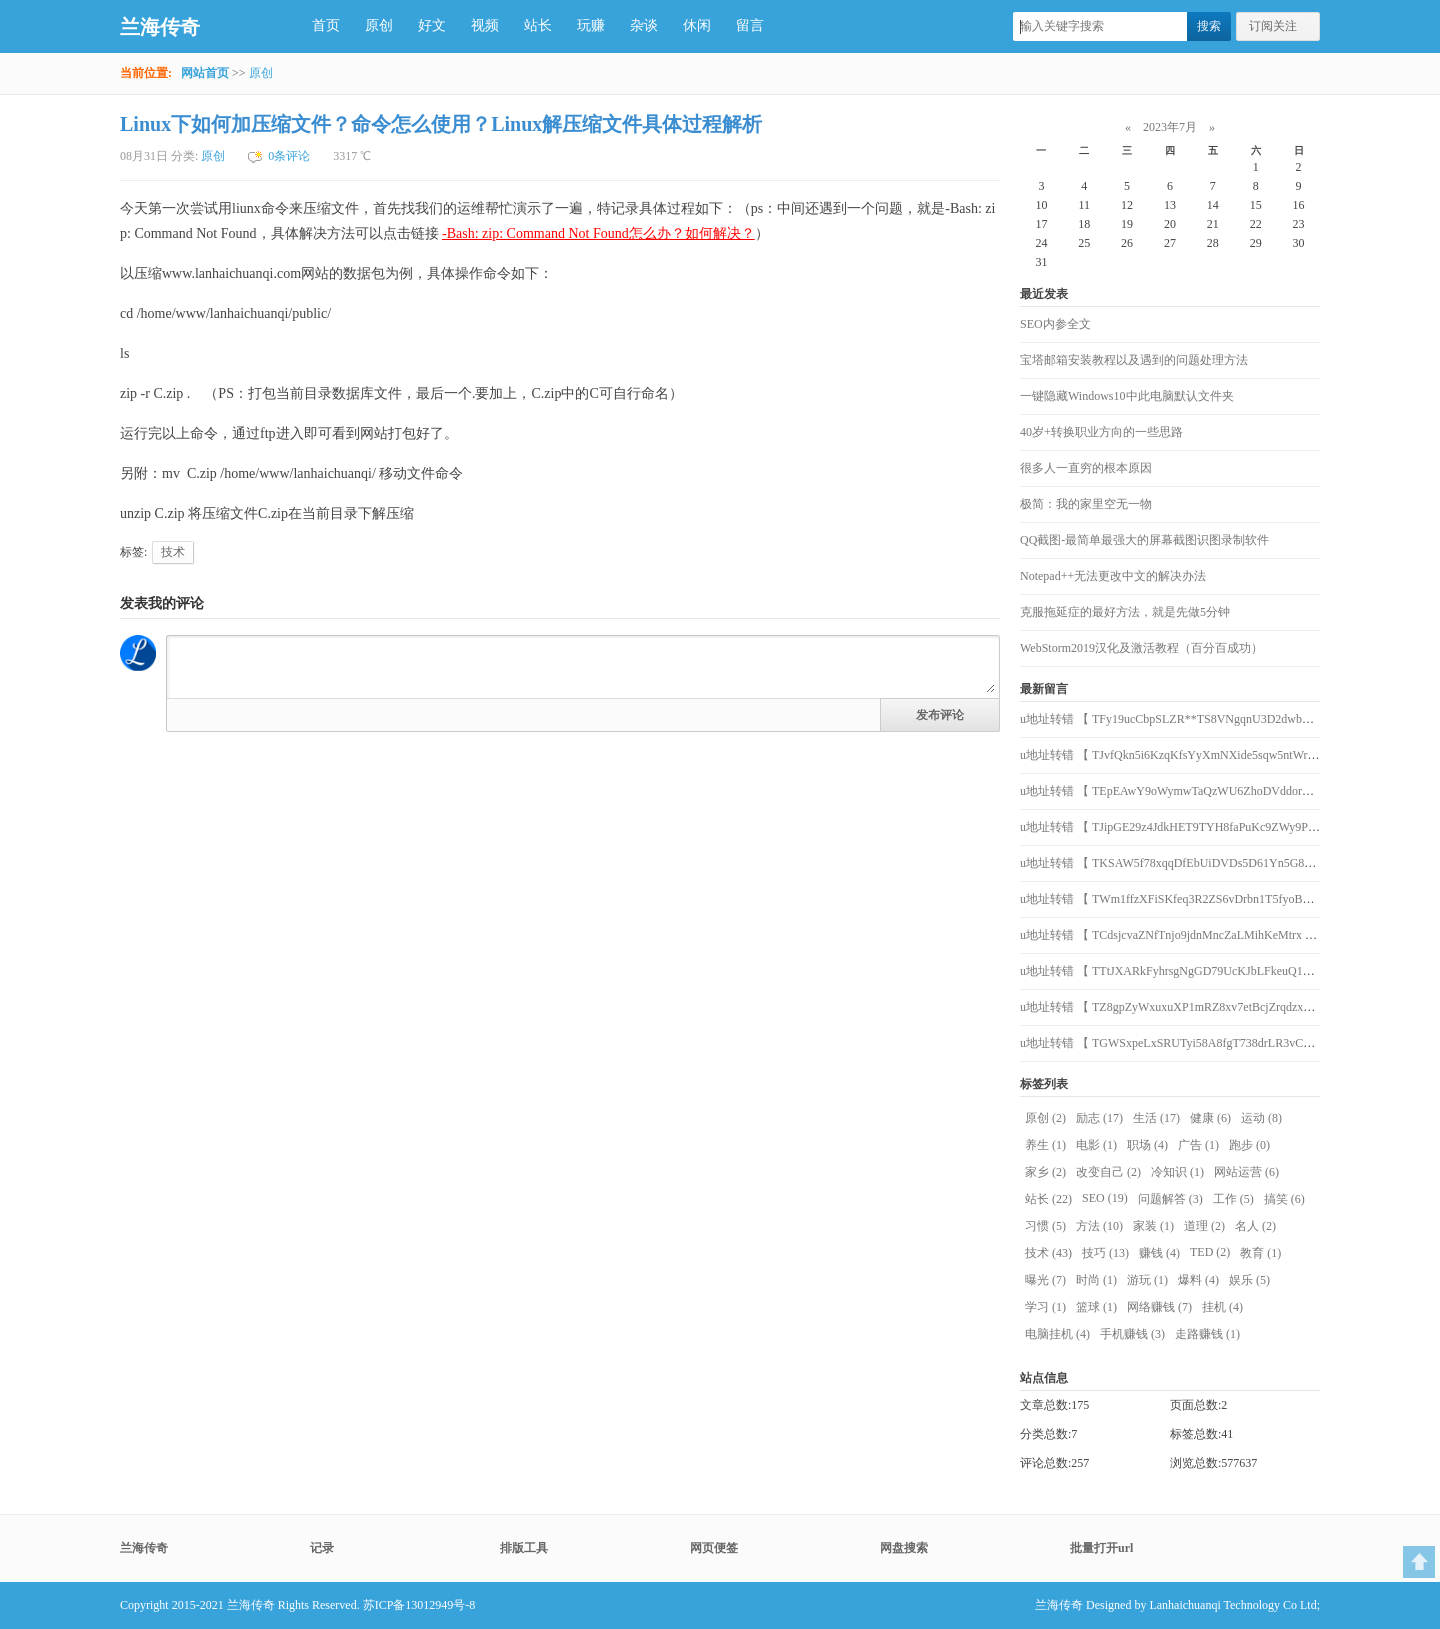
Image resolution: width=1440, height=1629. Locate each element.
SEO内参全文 (1055, 324)
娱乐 (1249, 1280)
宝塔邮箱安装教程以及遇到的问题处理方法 (1134, 360)
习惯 (1045, 1226)
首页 (326, 25)
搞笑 (1284, 1199)
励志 (1099, 1118)
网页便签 (714, 1548)
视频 (485, 25)
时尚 (1096, 1280)
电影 (1096, 1145)
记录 (322, 1548)
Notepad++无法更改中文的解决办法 (1113, 576)
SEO (1105, 1198)
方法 (1099, 1226)
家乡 (1045, 1172)
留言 (750, 25)
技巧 (1105, 1253)
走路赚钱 (1207, 1334)
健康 (1210, 1118)
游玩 (1147, 1280)
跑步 (1249, 1145)
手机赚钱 (1132, 1334)
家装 (1153, 1226)
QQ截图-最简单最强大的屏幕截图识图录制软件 (1144, 540)
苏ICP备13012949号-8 (419, 1605)
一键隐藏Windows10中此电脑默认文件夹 (1127, 396)
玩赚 (591, 25)
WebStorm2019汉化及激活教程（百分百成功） (1141, 648)
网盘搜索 (904, 1548)
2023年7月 (1170, 127)
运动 (1261, 1118)
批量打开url (1101, 1548)
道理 (1204, 1226)
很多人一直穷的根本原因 (1086, 468)
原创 (379, 25)
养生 (1045, 1145)
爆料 (1198, 1280)
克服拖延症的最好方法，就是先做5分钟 (1125, 612)
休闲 (697, 25)
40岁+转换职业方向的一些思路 (1101, 432)
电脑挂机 (1057, 1334)
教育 (1260, 1253)
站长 (538, 25)
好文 (432, 25)
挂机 (1222, 1307)
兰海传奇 (160, 27)
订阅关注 (1273, 26)
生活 (1156, 1118)
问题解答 (1170, 1199)
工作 (1233, 1199)
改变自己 (1108, 1172)
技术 (173, 552)
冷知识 (1177, 1172)
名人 (1255, 1226)
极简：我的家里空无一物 (1086, 504)
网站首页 (205, 73)
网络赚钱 (1159, 1307)
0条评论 (289, 156)
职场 (1147, 1145)
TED (1210, 1252)
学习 (1045, 1307)
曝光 (1045, 1280)
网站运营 (1246, 1172)
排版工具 (524, 1548)
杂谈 (644, 25)
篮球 (1096, 1307)
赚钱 (1159, 1253)
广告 (1198, 1145)
